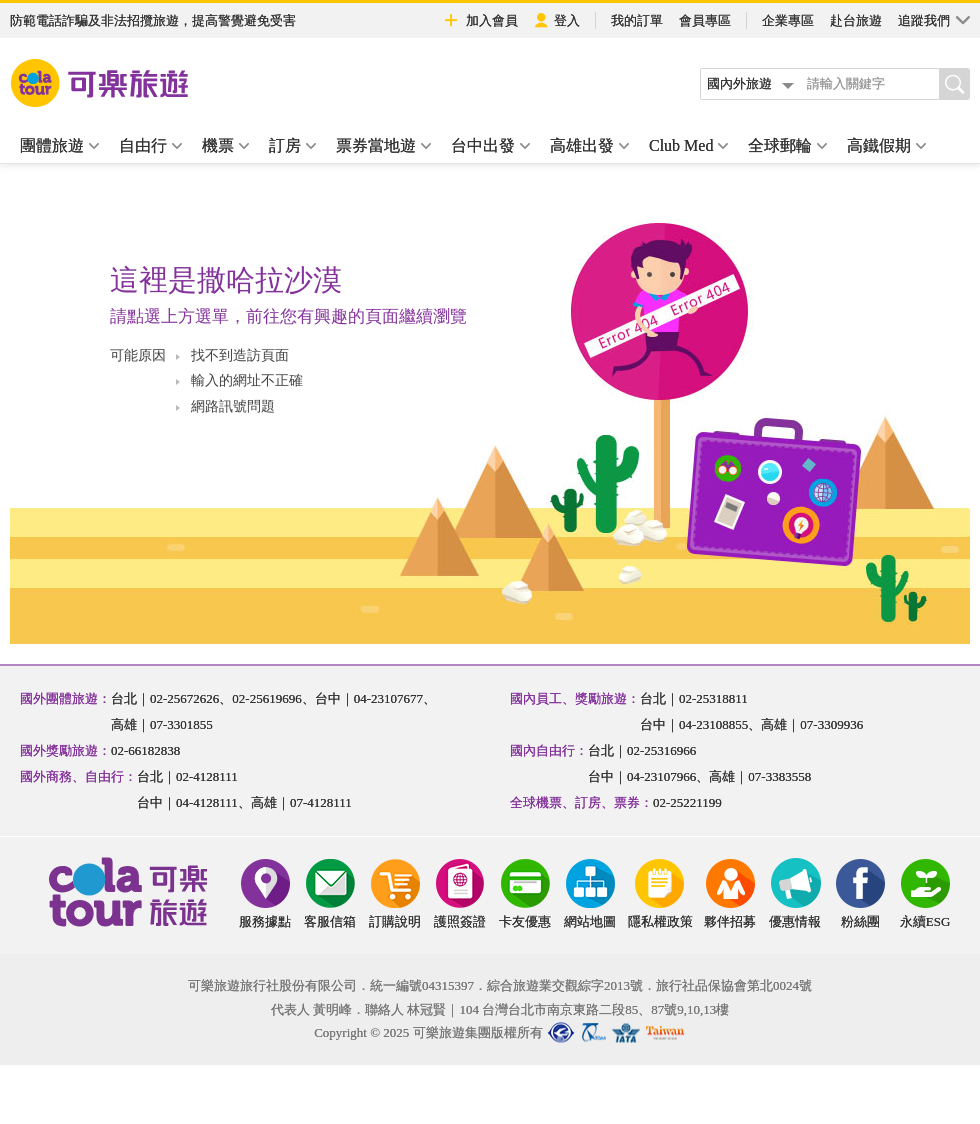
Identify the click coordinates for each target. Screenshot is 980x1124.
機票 (225, 145)
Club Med (688, 145)
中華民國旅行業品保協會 (596, 1032)
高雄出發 (589, 145)
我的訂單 (637, 20)
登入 (557, 20)
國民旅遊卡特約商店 (666, 1032)
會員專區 (705, 20)
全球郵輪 (787, 145)
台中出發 (490, 145)
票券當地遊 (383, 145)
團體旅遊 (59, 145)
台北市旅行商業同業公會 (561, 1032)
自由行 (150, 145)
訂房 (292, 145)
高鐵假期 (886, 145)
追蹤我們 (934, 20)
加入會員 (479, 20)
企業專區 (788, 20)
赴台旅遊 (856, 20)
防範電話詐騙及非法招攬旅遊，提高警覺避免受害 (153, 20)
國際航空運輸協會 (626, 1032)
